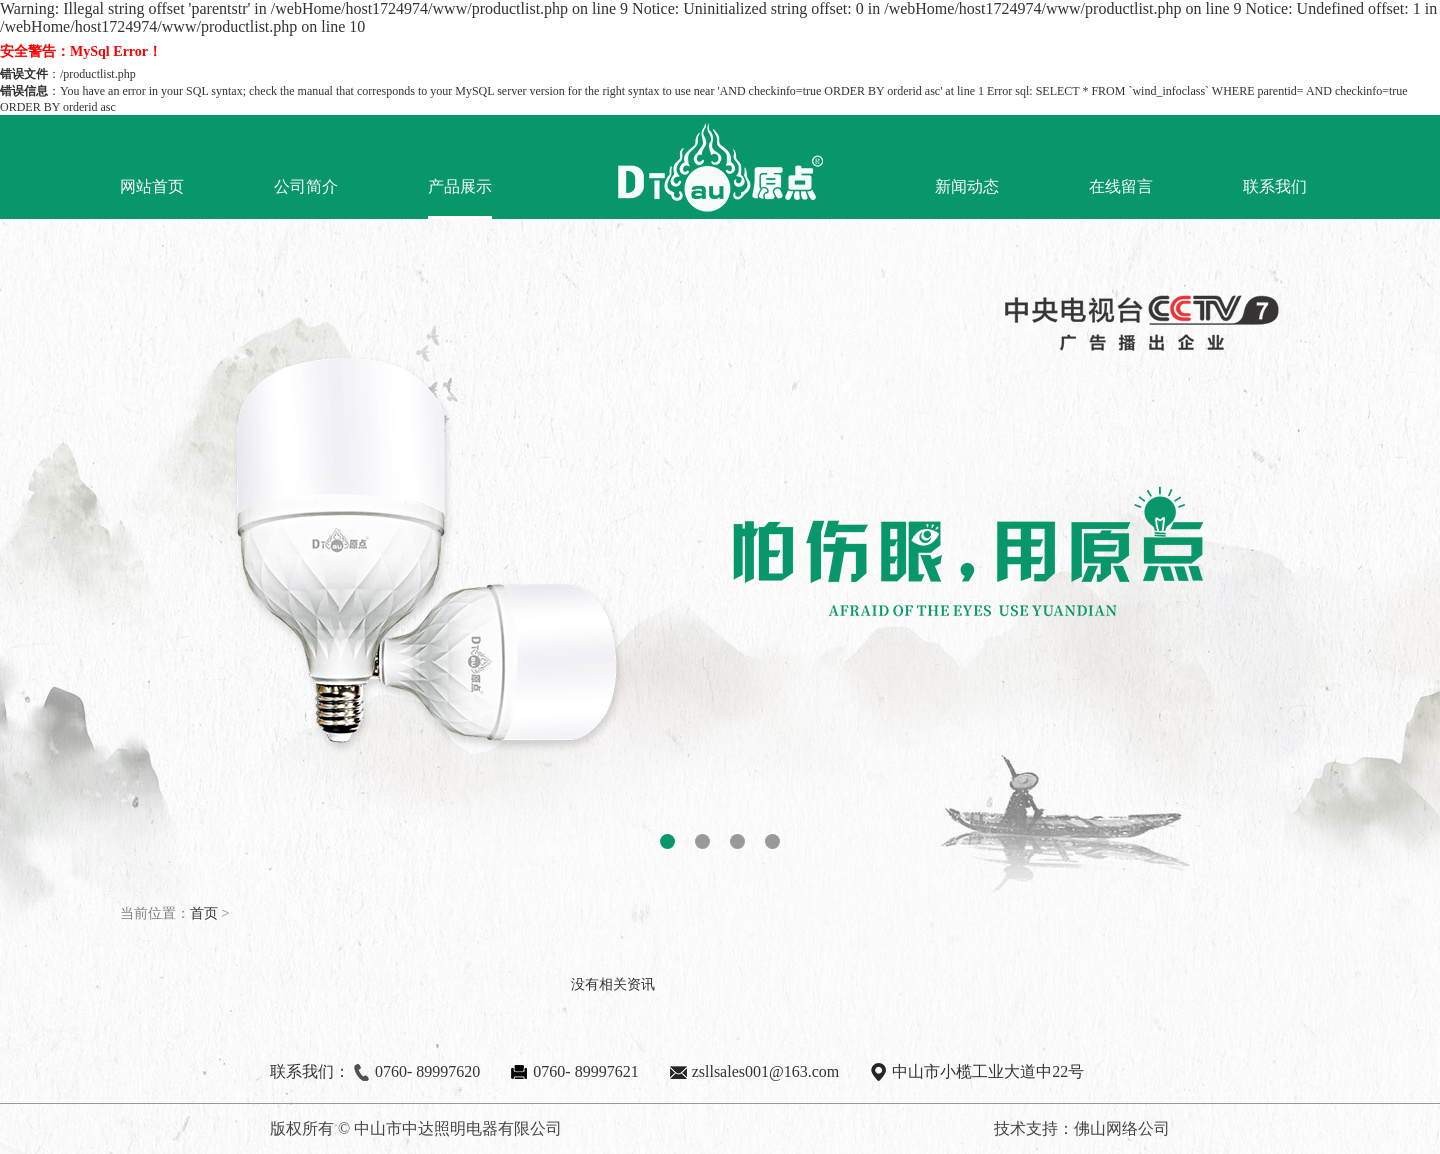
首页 (204, 913)
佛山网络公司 (1122, 1128)
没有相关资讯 (613, 984)
